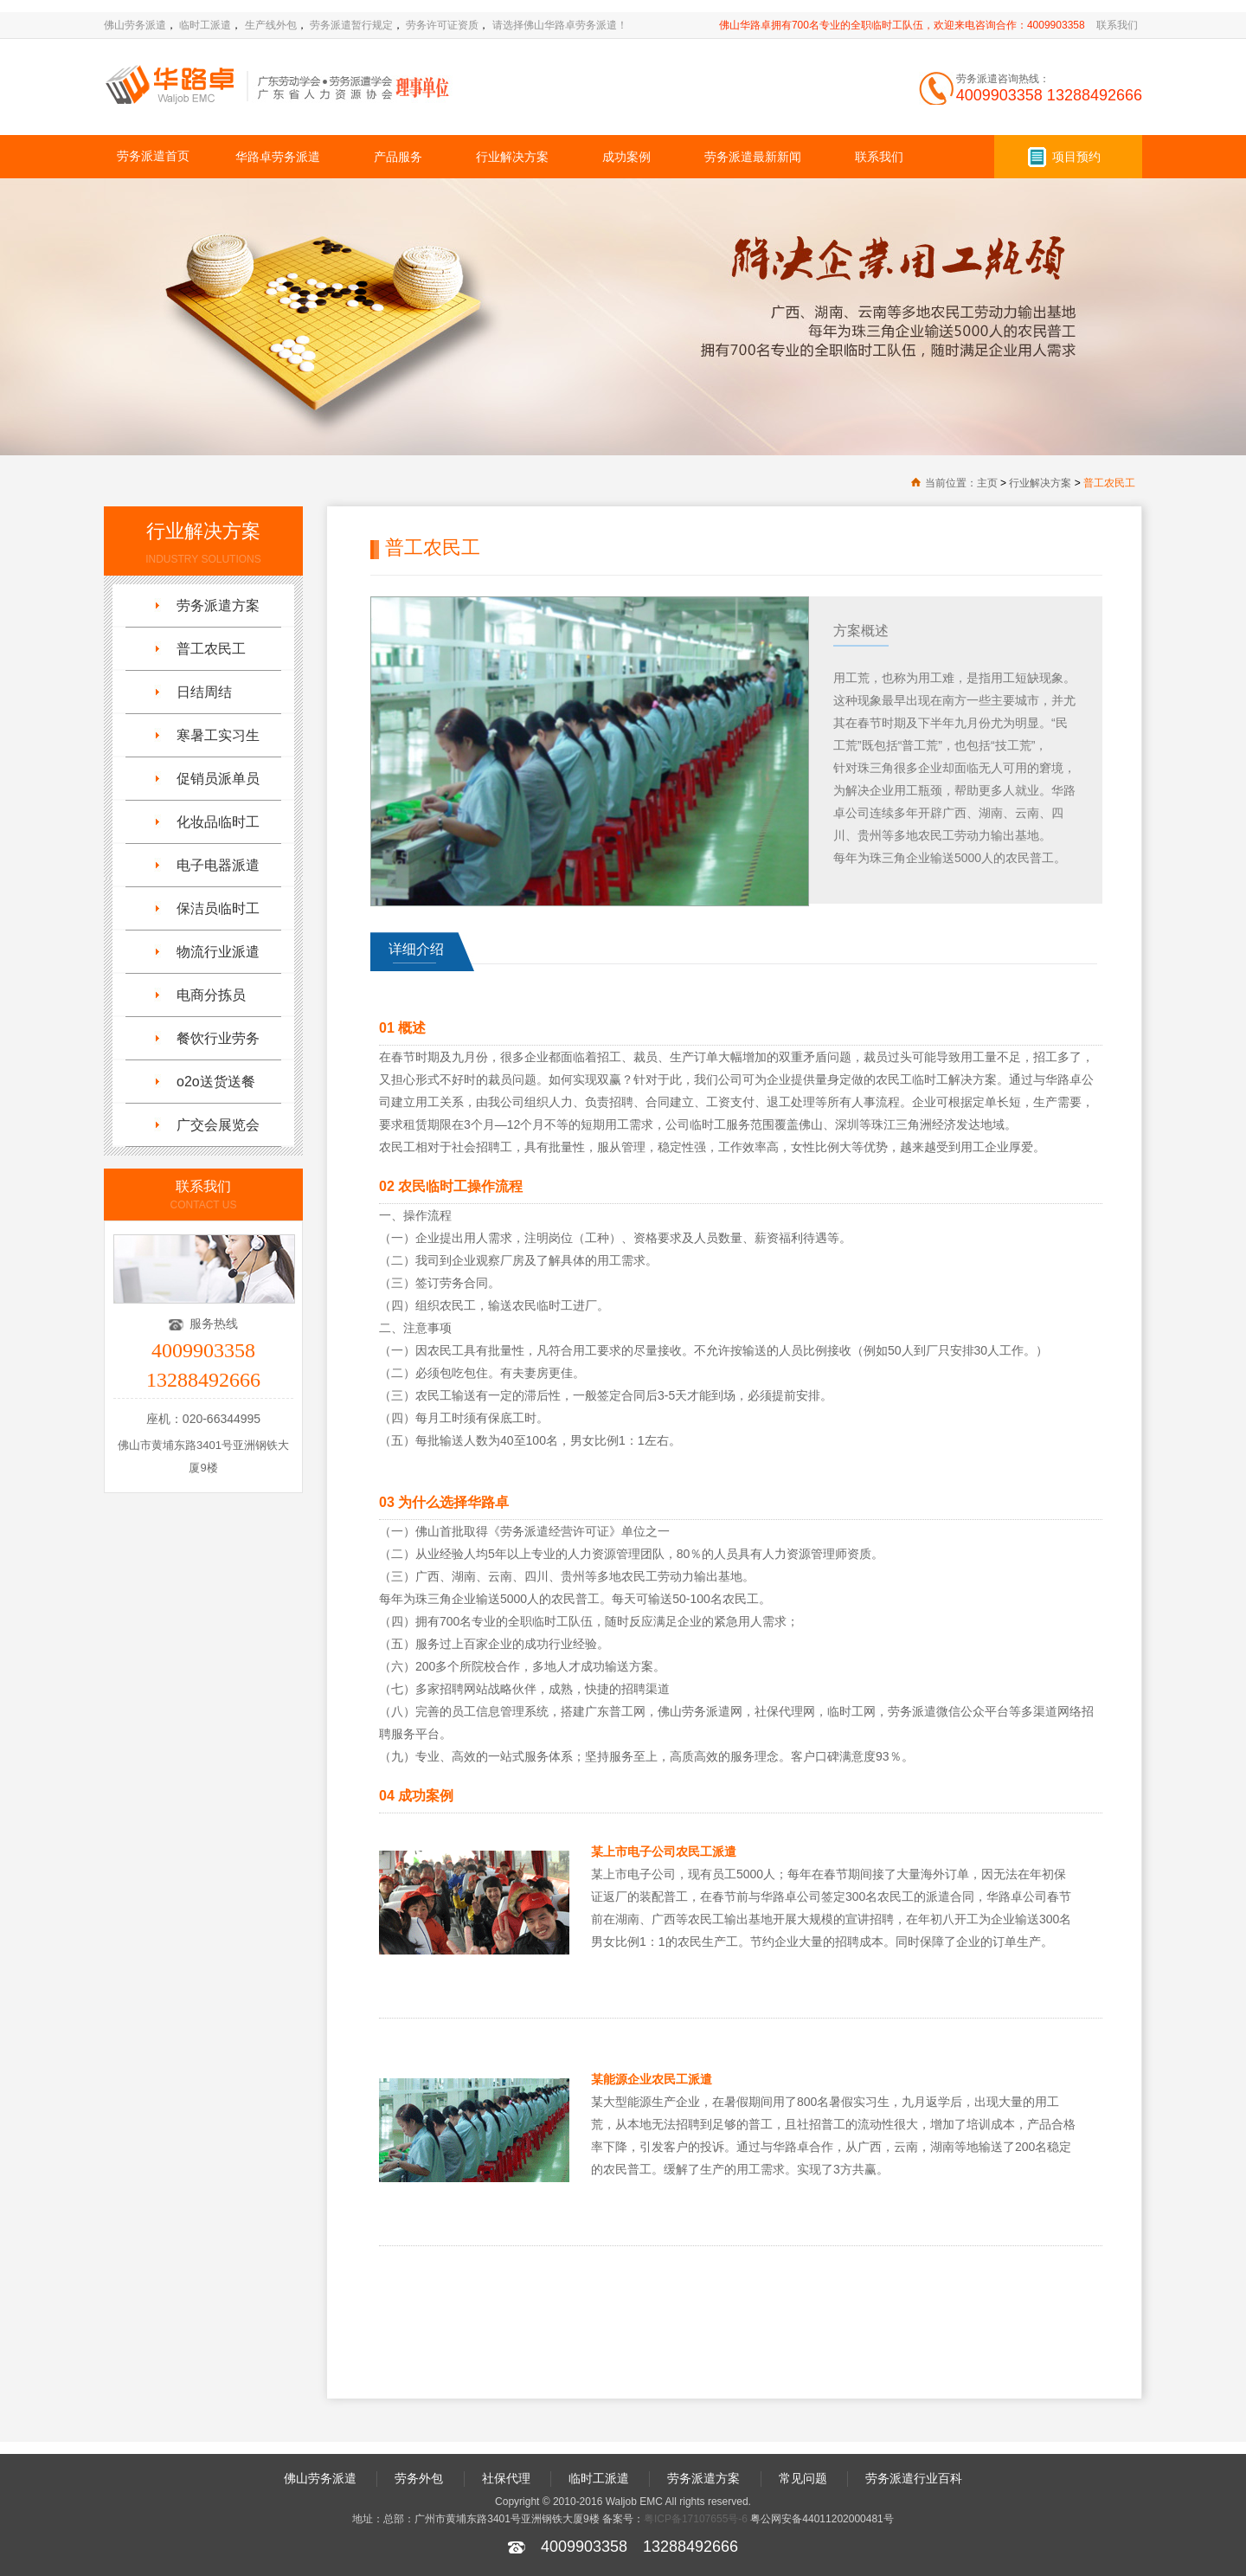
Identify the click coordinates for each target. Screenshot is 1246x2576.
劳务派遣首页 (153, 156)
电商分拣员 (211, 995)
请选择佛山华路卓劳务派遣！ (559, 25)
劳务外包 (419, 2478)
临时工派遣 (205, 25)
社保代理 (506, 2478)
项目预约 (1076, 157)
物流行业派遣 (218, 951)
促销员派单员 (218, 778)
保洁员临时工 (218, 908)
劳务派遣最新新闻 (752, 157)
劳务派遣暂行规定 (351, 25)
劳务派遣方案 (218, 605)
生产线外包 (271, 25)
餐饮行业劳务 (218, 1038)
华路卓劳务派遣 (277, 157)
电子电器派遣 (218, 865)
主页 (987, 483)
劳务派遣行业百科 (913, 2478)
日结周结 (204, 692)
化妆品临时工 (218, 822)
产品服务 (398, 157)
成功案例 (626, 157)
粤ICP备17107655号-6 (696, 2519)
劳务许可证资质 (442, 25)
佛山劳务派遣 (135, 25)
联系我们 (1117, 25)
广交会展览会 (218, 1124)
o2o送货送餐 (216, 1081)
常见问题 (803, 2478)
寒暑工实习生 (218, 735)
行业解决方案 (512, 157)
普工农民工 (1109, 483)
